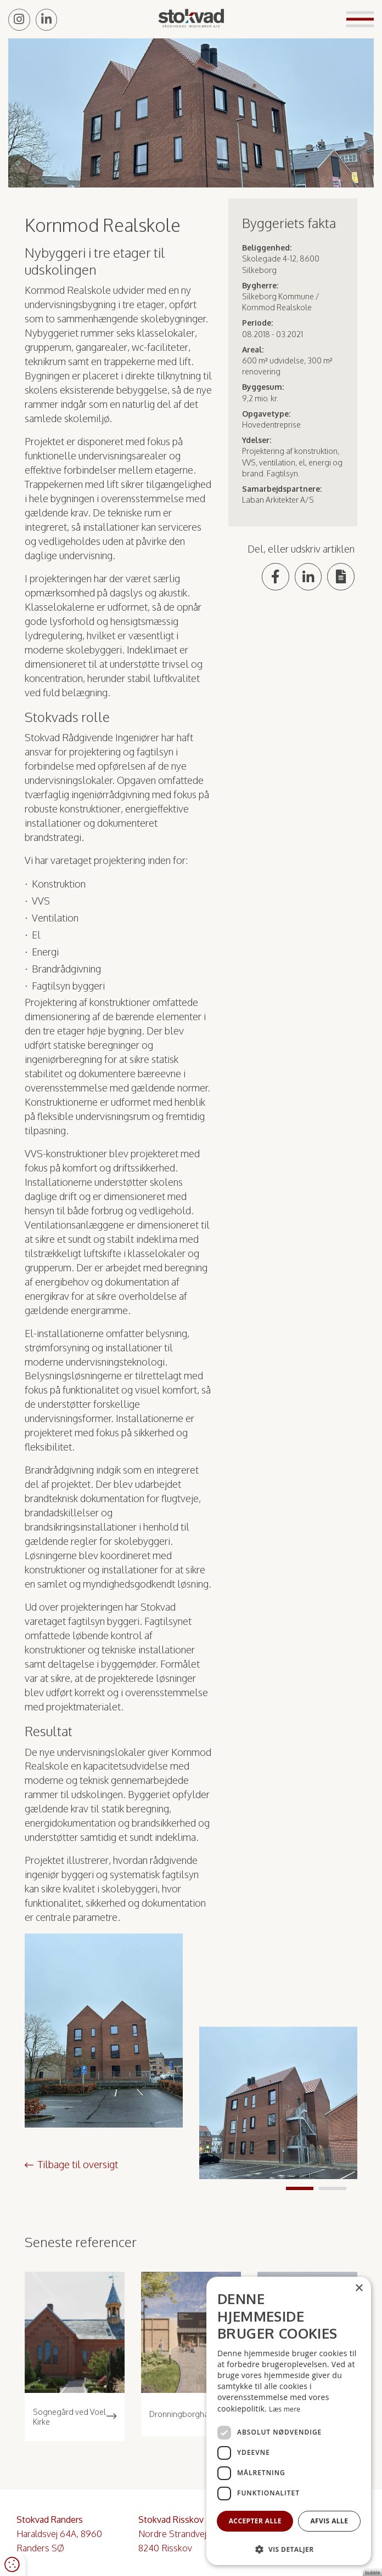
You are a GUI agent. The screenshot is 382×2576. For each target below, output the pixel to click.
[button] (288, 2549)
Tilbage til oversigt (78, 2164)
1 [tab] (299, 2188)
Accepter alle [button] (255, 2519)
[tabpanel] (278, 2103)
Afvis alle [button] (329, 2519)
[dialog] (288, 2420)
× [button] (359, 2288)
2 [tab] (332, 2188)
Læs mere (284, 2408)
